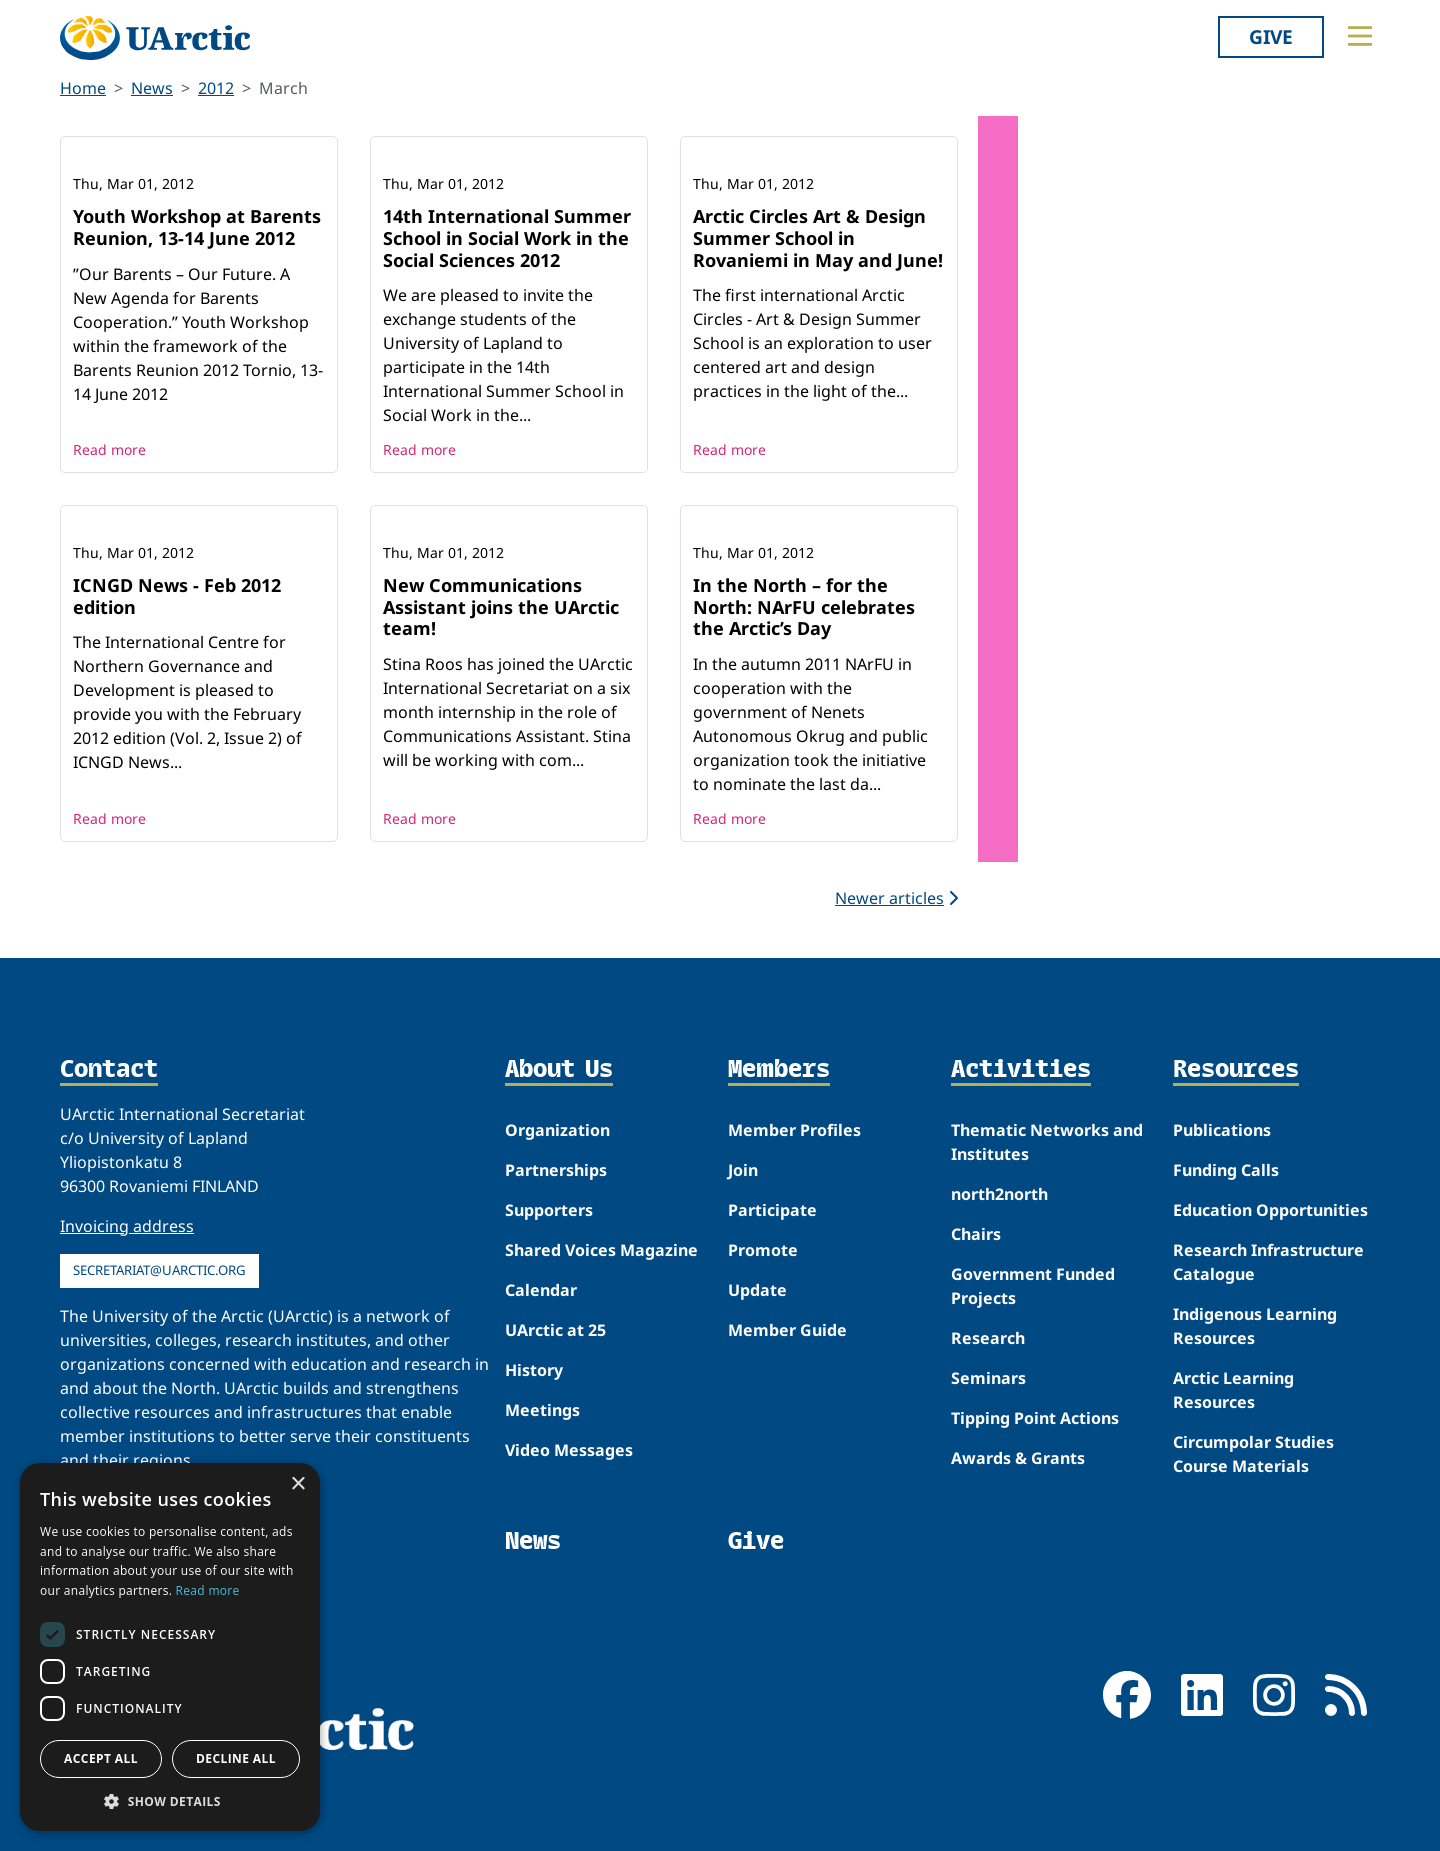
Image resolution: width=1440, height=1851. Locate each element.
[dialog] (170, 1647)
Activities (1021, 1070)
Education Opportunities (1270, 1210)
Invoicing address (127, 1226)
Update (757, 1290)
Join (743, 1170)
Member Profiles (794, 1130)
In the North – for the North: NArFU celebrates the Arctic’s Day (804, 606)
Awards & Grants (1018, 1458)
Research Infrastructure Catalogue (1268, 1262)
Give (1271, 36)
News (152, 88)
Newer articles (896, 898)
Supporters (549, 1210)
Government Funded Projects (1033, 1286)
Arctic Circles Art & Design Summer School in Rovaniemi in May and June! (818, 237)
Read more (109, 449)
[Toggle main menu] (1360, 36)
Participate (772, 1210)
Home (83, 88)
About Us (559, 1070)
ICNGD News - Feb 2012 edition (177, 596)
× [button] (297, 1484)
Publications (1222, 1130)
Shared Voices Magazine (601, 1250)
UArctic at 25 (555, 1330)
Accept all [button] (101, 1758)
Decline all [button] (236, 1758)
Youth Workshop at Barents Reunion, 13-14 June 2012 (197, 227)
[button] (170, 1801)
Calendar (541, 1290)
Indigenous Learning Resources (1255, 1326)
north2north (999, 1194)
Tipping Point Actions (1035, 1418)
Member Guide (787, 1330)
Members (779, 1070)
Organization (557, 1130)
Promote (763, 1250)
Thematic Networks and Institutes (1047, 1142)
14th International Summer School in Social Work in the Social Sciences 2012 (507, 237)
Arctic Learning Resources (1233, 1390)
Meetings (542, 1410)
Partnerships (556, 1170)
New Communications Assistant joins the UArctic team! (501, 606)
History (534, 1370)
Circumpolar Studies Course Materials (1253, 1454)
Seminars (988, 1378)
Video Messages (569, 1450)
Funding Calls (1226, 1170)
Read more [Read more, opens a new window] (208, 1590)
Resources (1236, 1070)
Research (988, 1338)
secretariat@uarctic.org (159, 1270)
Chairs (976, 1234)
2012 (216, 88)
